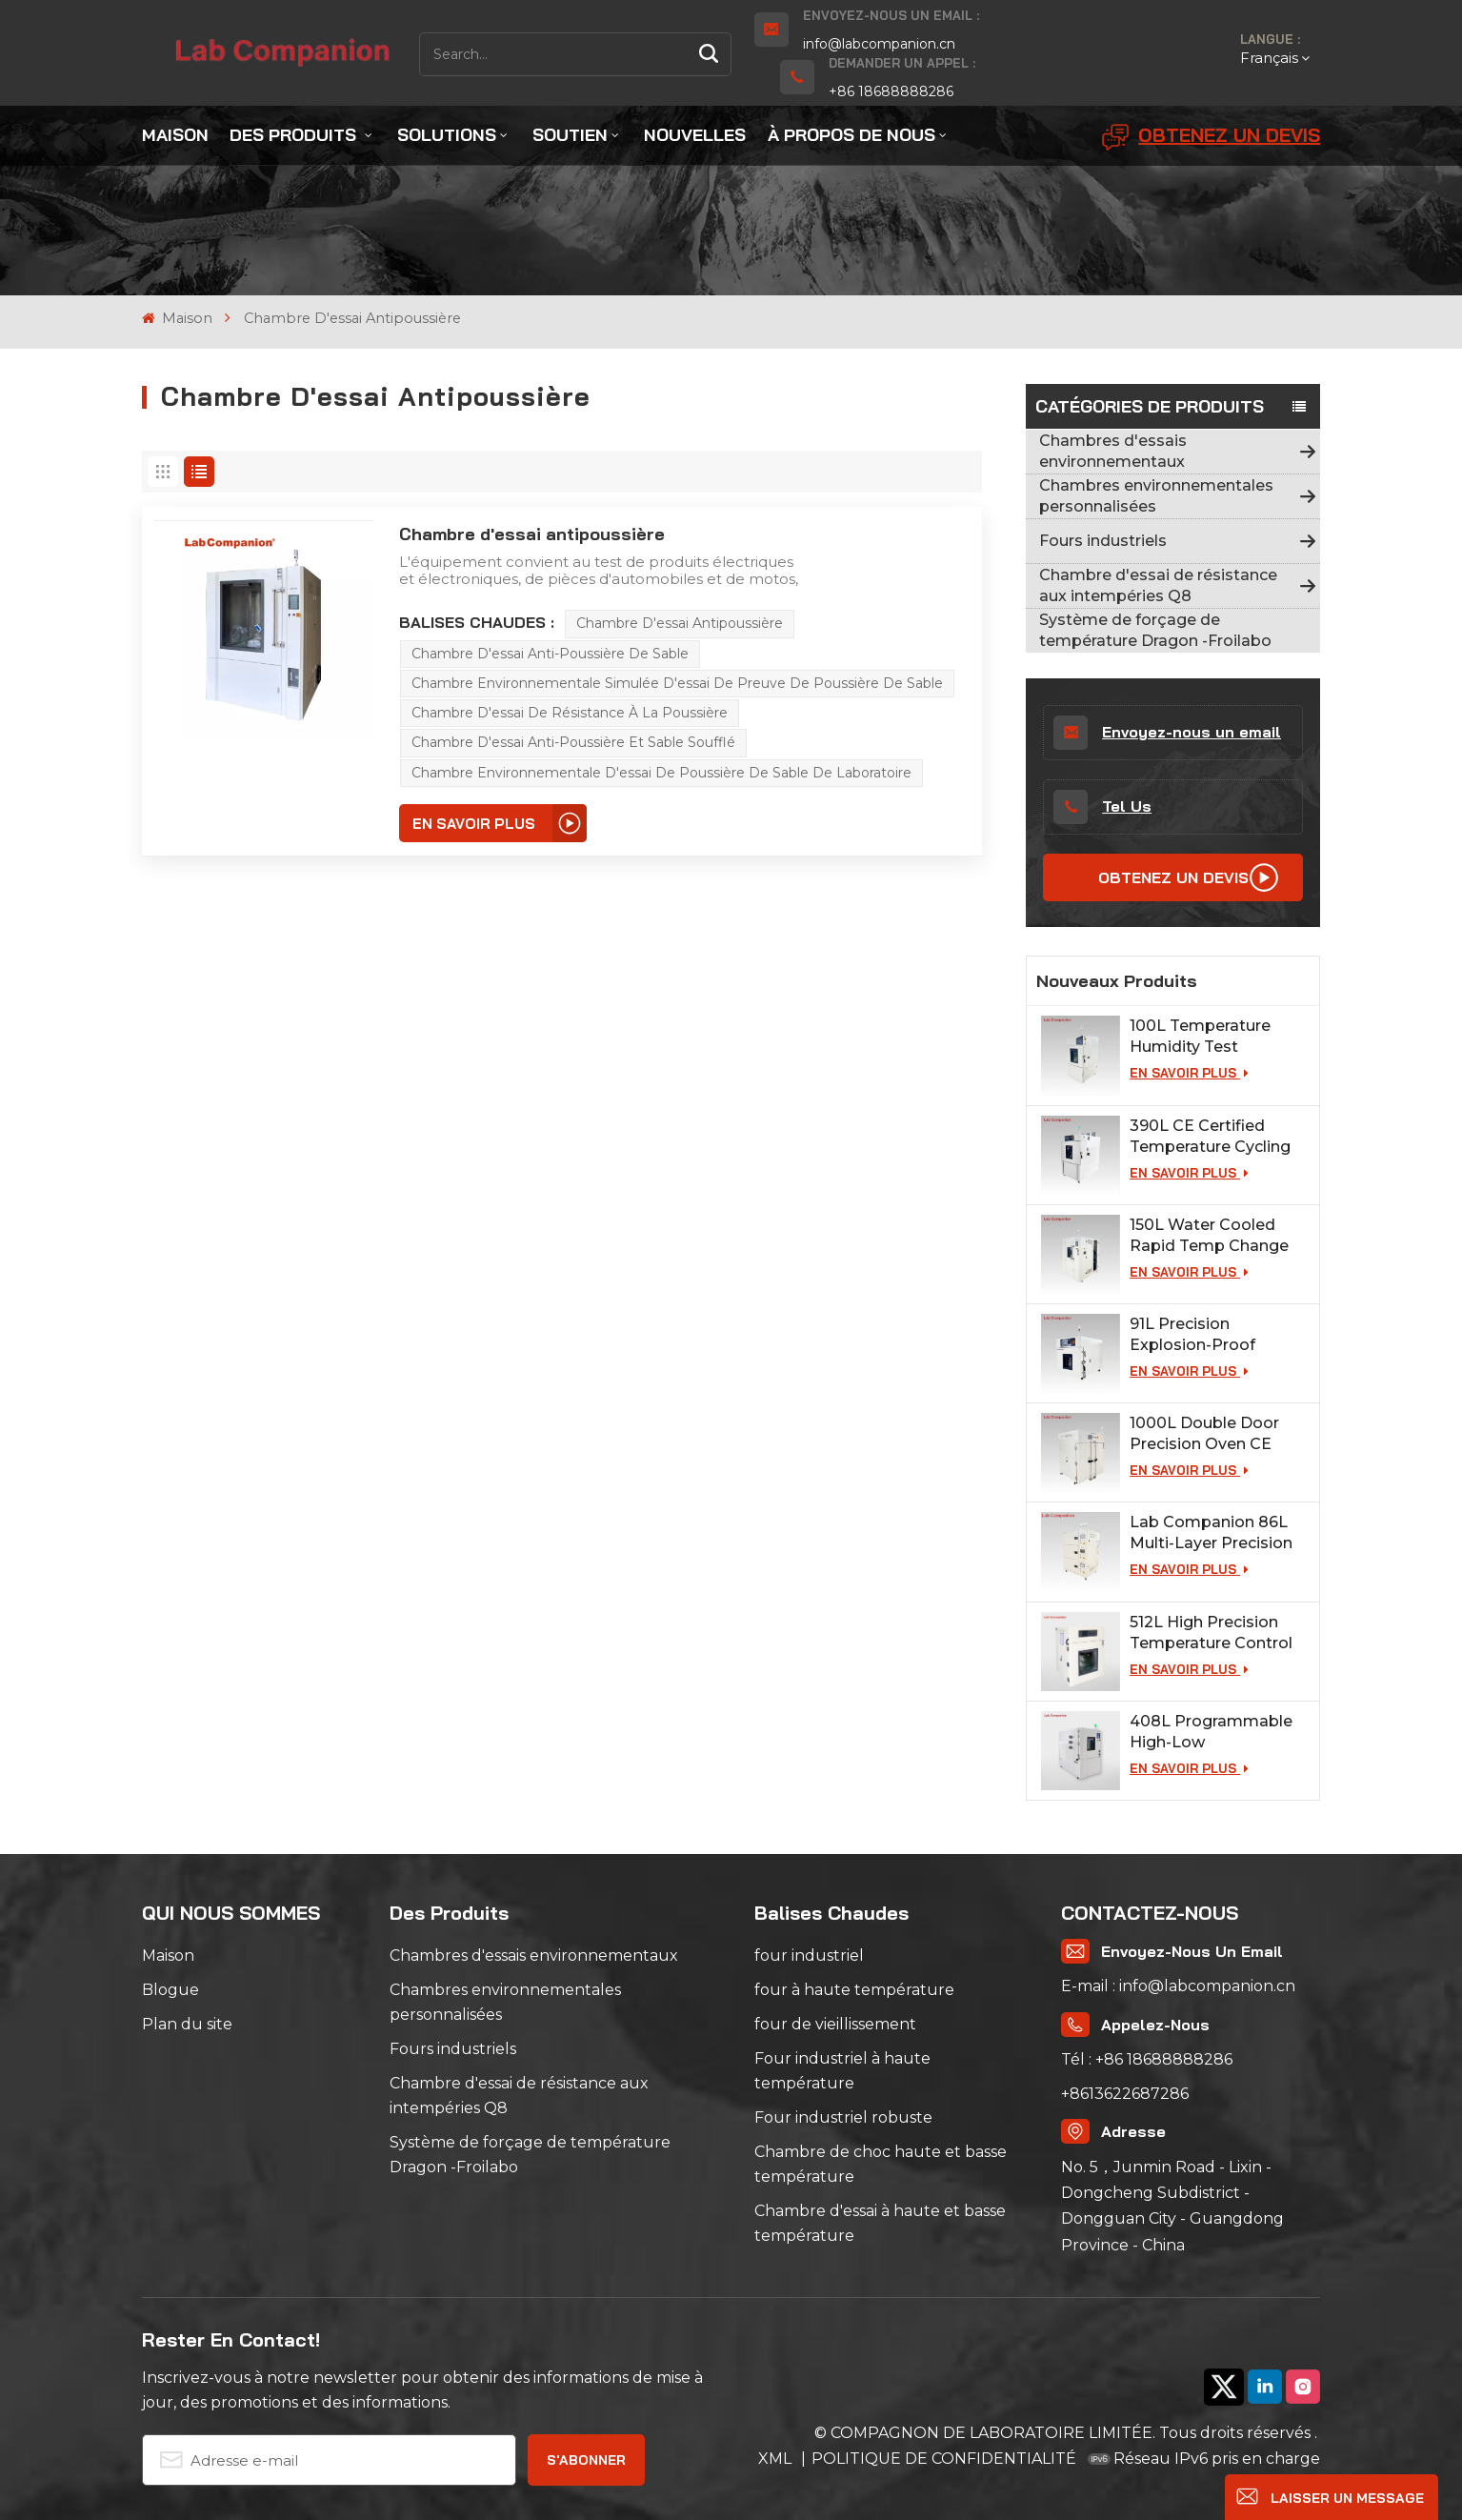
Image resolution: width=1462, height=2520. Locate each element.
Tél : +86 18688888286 (1146, 2059)
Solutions (446, 135)
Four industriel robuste (843, 2117)
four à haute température (854, 1990)
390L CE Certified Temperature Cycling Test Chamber (1210, 1137)
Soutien (570, 135)
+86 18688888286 (891, 91)
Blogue (170, 1990)
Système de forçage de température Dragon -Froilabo (1155, 630)
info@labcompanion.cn (879, 43)
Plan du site (187, 2024)
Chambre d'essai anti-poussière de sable (550, 653)
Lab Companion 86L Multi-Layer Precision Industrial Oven (1211, 1533)
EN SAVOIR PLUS (1189, 1072)
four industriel (809, 1955)
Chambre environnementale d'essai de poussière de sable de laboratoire (661, 772)
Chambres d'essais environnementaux (1113, 451)
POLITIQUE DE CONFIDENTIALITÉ (943, 2458)
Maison (175, 135)
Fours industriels (1103, 541)
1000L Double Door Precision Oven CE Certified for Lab (1204, 1434)
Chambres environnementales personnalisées (1156, 495)
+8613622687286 (1125, 2094)
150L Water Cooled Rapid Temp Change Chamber (1209, 1236)
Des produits (295, 135)
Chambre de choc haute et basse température (880, 2164)
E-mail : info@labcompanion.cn (1178, 1986)
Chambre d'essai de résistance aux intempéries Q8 (1158, 585)
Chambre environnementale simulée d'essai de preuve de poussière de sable (677, 683)
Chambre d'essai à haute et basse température (880, 2223)
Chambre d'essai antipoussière (532, 534)
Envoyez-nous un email (1167, 733)
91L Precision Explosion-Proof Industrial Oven (1192, 1335)
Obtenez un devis (1211, 137)
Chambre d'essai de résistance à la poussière (569, 712)
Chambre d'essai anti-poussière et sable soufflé (573, 742)
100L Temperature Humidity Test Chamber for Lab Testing (1200, 1037)
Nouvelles (695, 135)
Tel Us (1102, 807)
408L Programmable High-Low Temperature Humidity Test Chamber (1217, 1732)
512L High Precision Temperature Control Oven (1211, 1633)
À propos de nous (851, 135)
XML (776, 2458)
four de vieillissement (835, 2024)
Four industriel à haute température (842, 2070)
